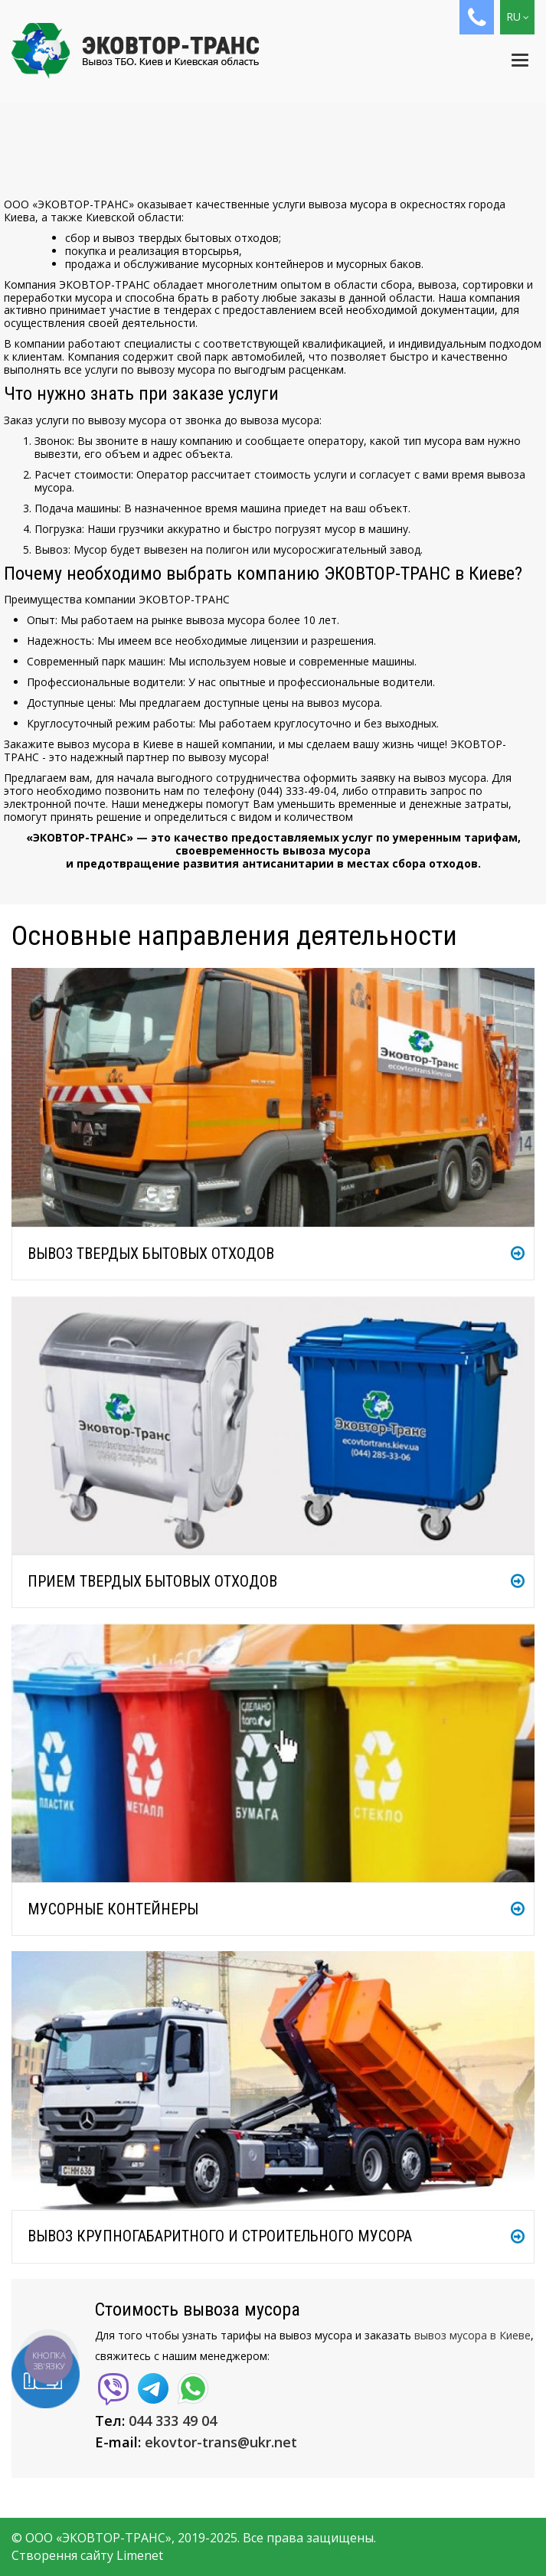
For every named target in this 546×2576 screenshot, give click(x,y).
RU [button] (517, 16)
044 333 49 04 (173, 2420)
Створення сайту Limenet (87, 2555)
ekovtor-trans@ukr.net (221, 2442)
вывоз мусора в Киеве (472, 2335)
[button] (476, 17)
